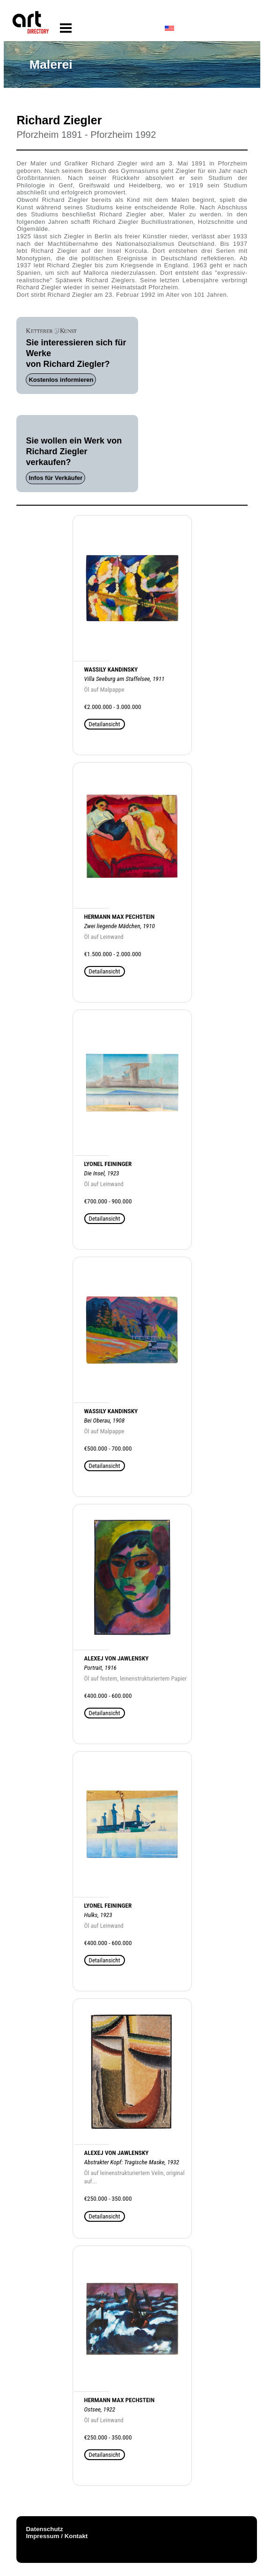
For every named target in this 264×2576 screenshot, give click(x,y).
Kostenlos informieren (61, 379)
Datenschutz (44, 2529)
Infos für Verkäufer (55, 477)
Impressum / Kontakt (57, 2536)
